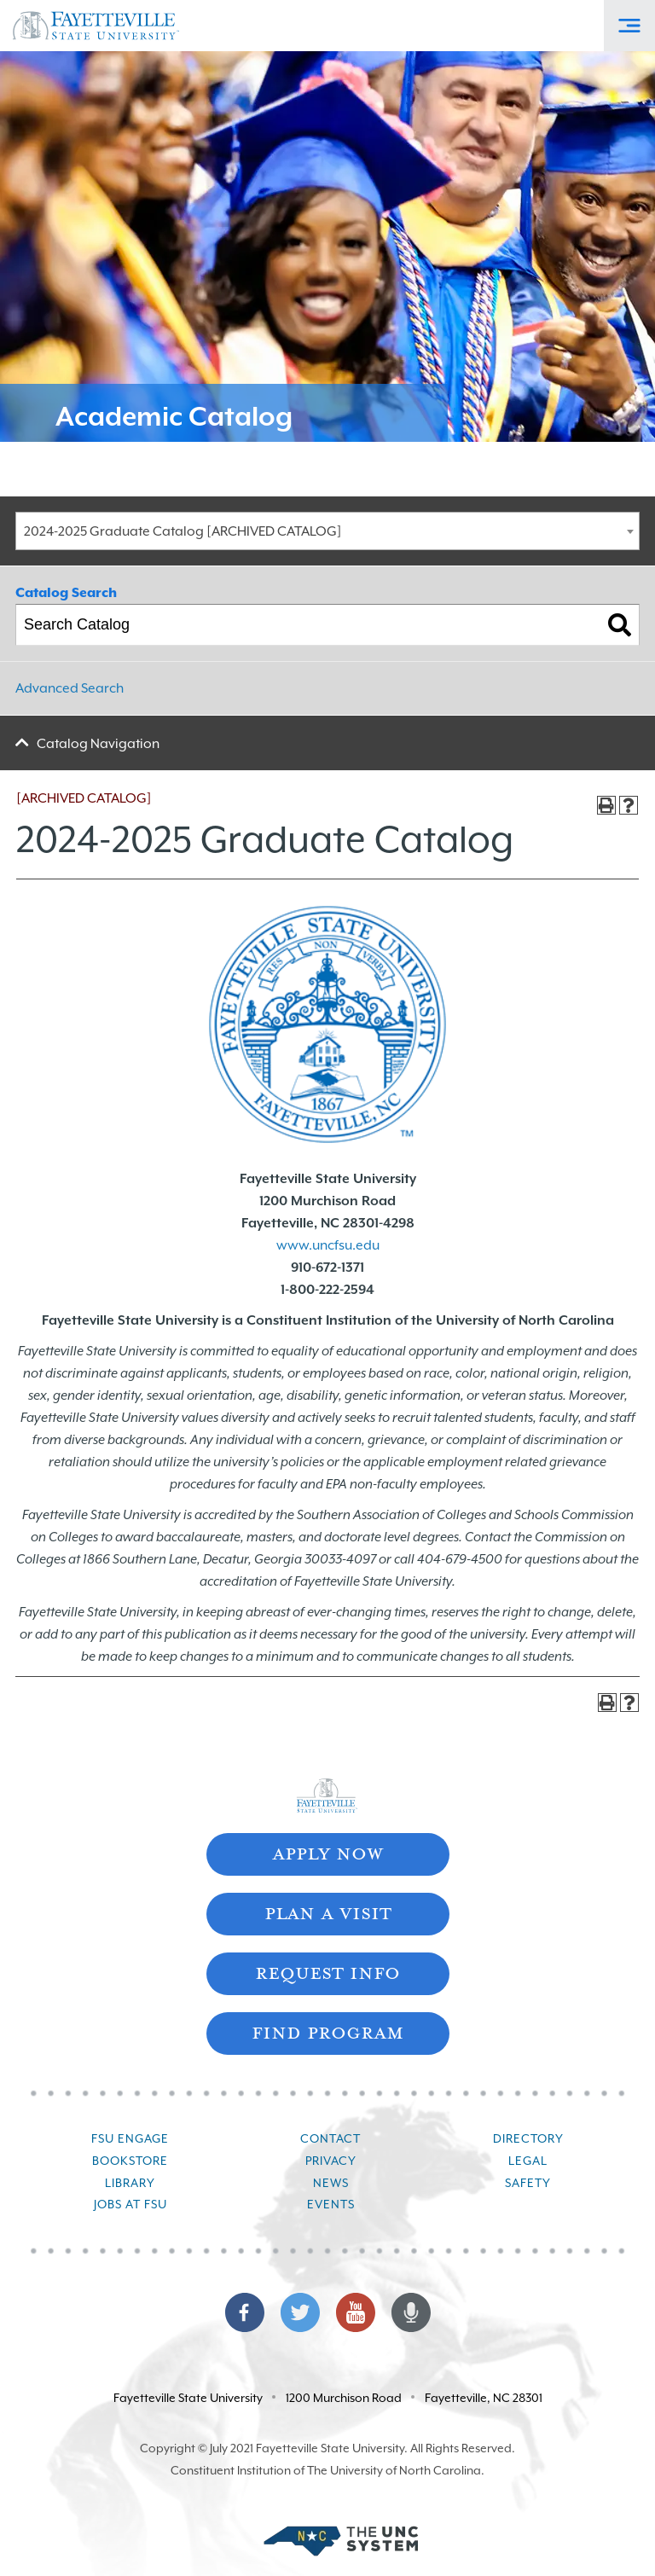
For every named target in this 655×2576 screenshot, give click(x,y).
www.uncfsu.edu (328, 1245)
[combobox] (327, 531)
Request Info (327, 1972)
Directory (528, 2138)
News (331, 2183)
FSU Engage (130, 2138)
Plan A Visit (327, 1912)
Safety (528, 2183)
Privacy (330, 2160)
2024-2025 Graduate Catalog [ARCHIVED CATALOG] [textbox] (183, 531)
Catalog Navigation (98, 743)
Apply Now (327, 1852)
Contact (330, 2138)
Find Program (327, 2031)
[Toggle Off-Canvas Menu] (629, 25)
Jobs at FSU (130, 2204)
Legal (528, 2160)
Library (130, 2183)
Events (331, 2204)
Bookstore (130, 2160)
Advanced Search (69, 688)
